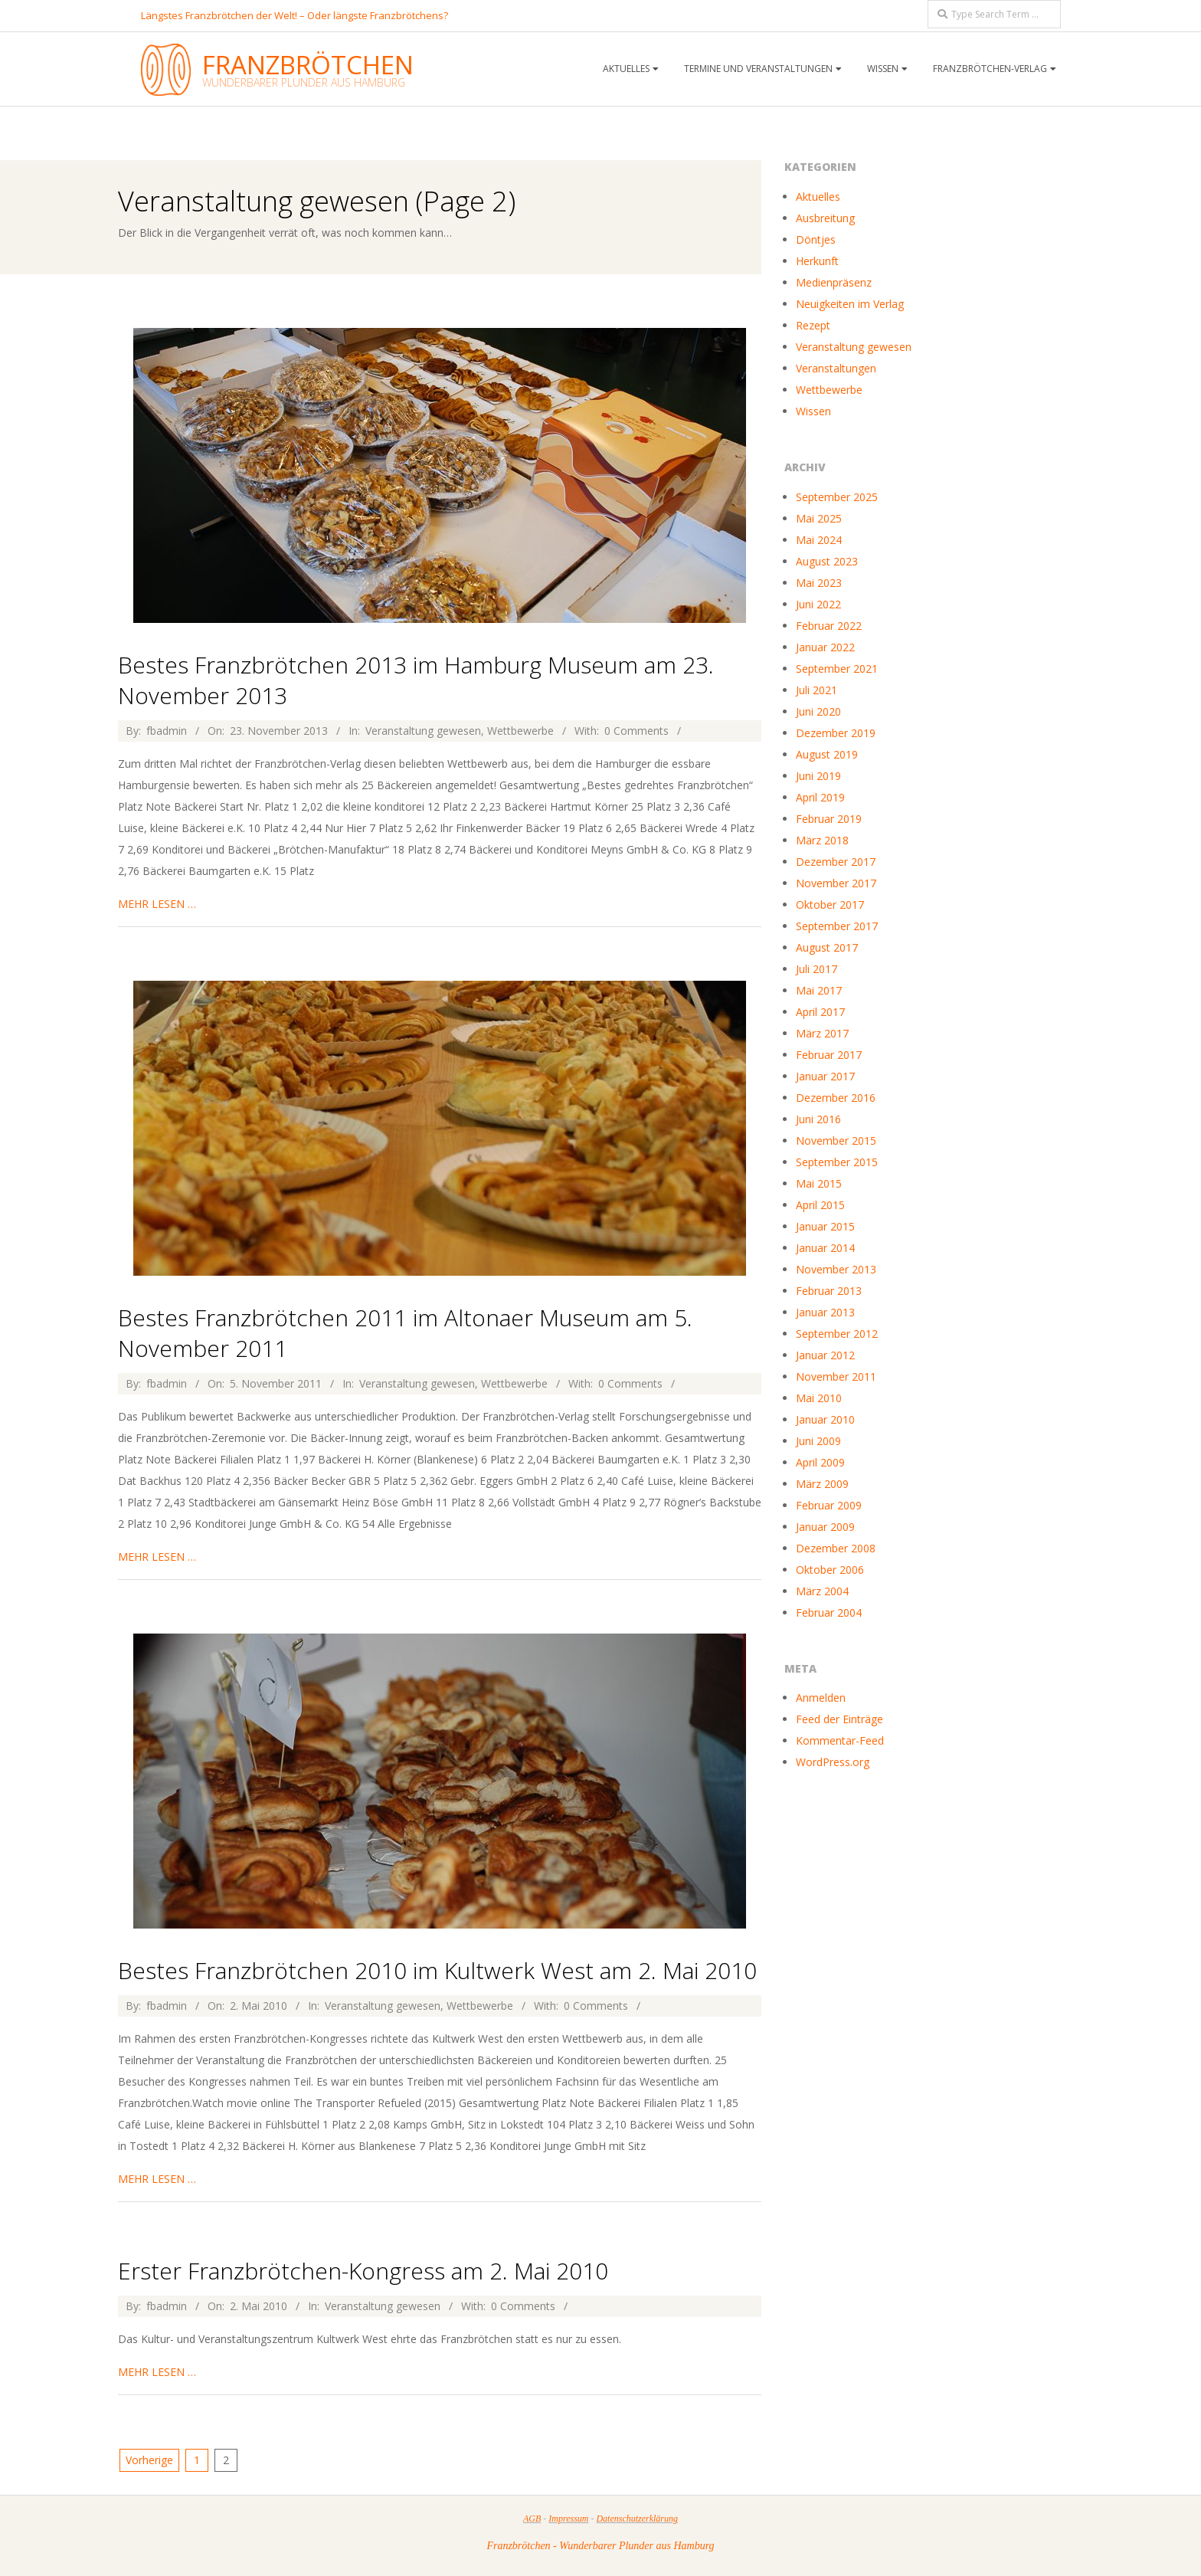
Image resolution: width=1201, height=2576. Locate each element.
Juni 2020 (818, 711)
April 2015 (820, 1205)
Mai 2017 (819, 990)
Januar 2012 (825, 1355)
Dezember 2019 (835, 733)
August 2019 (827, 754)
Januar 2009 (825, 1526)
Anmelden (821, 1697)
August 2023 (827, 561)
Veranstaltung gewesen (423, 730)
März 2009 (822, 1483)
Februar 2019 (829, 818)
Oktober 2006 (830, 1569)
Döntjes (816, 239)
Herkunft (817, 261)
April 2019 (820, 797)
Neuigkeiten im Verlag (850, 304)
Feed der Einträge (839, 1719)
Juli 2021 (816, 690)
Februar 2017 (829, 1054)
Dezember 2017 (835, 861)
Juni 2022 (818, 604)
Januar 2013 (825, 1312)
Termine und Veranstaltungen (758, 68)
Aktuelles (626, 68)
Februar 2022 (829, 625)
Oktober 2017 (830, 904)
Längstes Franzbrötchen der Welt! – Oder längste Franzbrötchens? (294, 15)
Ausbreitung (825, 218)
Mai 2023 (819, 582)
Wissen (882, 68)
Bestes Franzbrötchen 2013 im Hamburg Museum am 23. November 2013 (416, 680)
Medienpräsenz (834, 282)
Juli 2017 (816, 969)
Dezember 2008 (835, 1548)
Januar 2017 (825, 1076)
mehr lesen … (157, 903)
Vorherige (149, 2460)
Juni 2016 (818, 1119)
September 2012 (837, 1333)
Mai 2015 (819, 1183)
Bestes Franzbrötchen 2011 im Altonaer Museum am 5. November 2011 (405, 1333)
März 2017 (822, 1033)
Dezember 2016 (835, 1097)
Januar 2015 (825, 1226)
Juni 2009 (818, 1441)
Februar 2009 (829, 1505)
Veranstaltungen (836, 368)
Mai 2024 (819, 540)
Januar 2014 (825, 1247)
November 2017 (836, 883)
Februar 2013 (829, 1290)
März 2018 (822, 840)
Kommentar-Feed (840, 1740)
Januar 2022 (825, 647)
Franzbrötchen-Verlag (990, 68)
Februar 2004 (829, 1612)
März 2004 (822, 1591)
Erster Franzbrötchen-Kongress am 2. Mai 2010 (363, 2270)
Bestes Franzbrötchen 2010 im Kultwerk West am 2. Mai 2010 (437, 1970)
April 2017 (820, 1012)
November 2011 (836, 1376)
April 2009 (820, 1462)
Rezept (813, 325)
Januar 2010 (825, 1419)
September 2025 (837, 497)
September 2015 (837, 1162)
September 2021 (837, 668)
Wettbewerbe (520, 730)
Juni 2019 (818, 776)
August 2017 (827, 947)
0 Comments (636, 730)
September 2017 (837, 926)
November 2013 (836, 1269)
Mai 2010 (819, 1398)
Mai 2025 (819, 518)
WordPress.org (832, 1762)
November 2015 (836, 1140)
